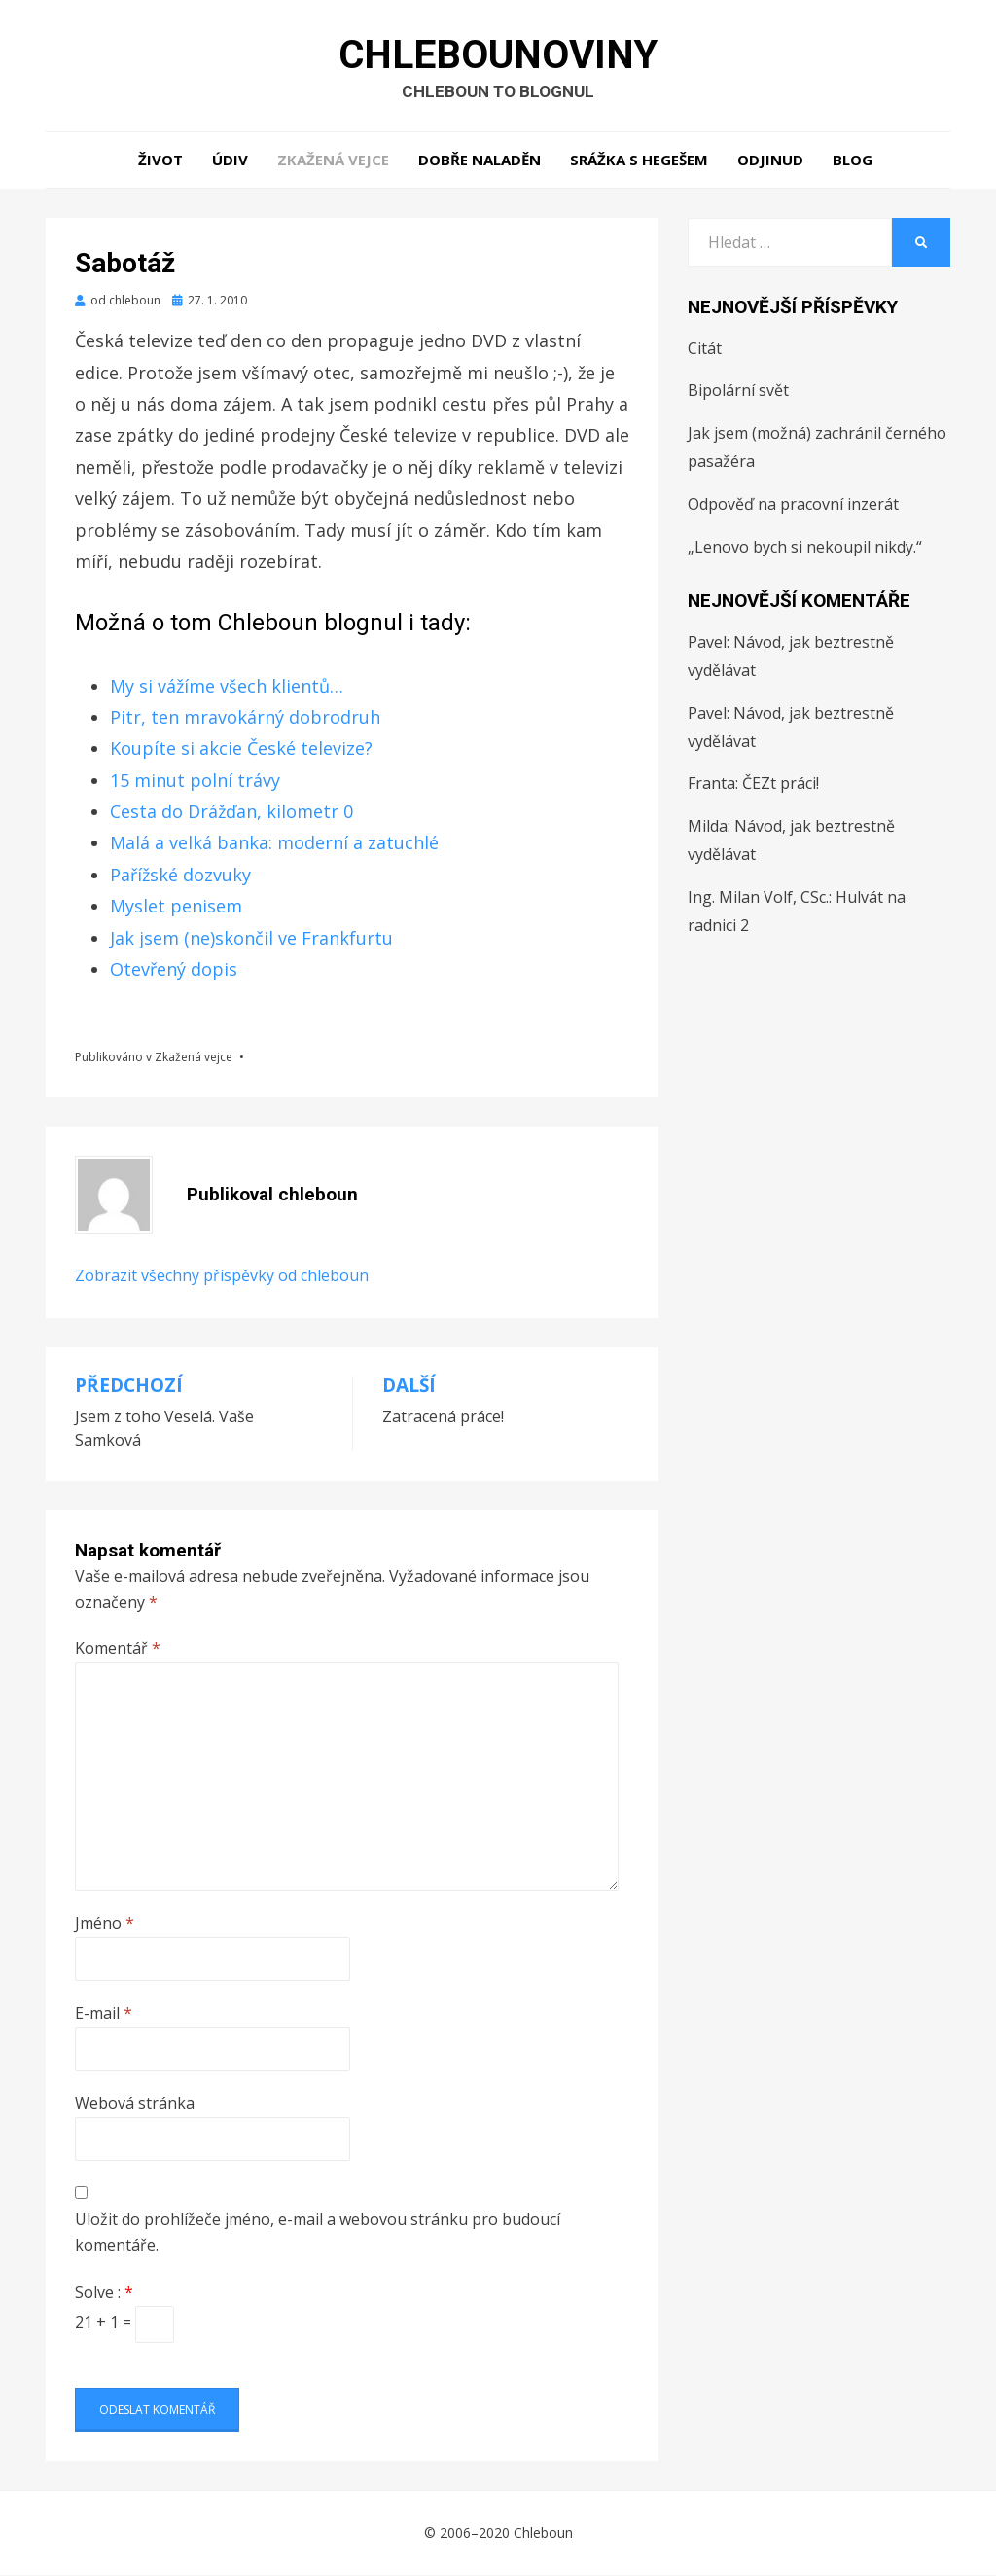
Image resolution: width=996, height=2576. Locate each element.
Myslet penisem (176, 906)
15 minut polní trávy (195, 781)
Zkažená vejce (333, 160)
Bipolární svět (738, 392)
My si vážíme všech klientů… (226, 686)
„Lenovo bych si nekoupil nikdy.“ (805, 547)
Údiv (230, 160)
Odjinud (770, 160)
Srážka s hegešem (639, 160)
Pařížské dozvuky (180, 875)
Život (160, 160)
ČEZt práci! (780, 784)
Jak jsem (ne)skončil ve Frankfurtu (251, 938)
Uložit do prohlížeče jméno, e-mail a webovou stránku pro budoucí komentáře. (317, 2233)
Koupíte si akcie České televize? (241, 749)
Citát (705, 349)
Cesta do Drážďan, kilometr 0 (231, 812)
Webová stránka (135, 2104)
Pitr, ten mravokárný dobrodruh (245, 718)
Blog (852, 160)
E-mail (103, 2013)
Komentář (117, 1649)
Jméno (104, 1924)
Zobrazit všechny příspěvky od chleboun (222, 1276)
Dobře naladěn (479, 160)
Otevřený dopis (173, 970)
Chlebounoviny (498, 54)
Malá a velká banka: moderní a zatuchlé (274, 843)
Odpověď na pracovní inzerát (793, 505)
